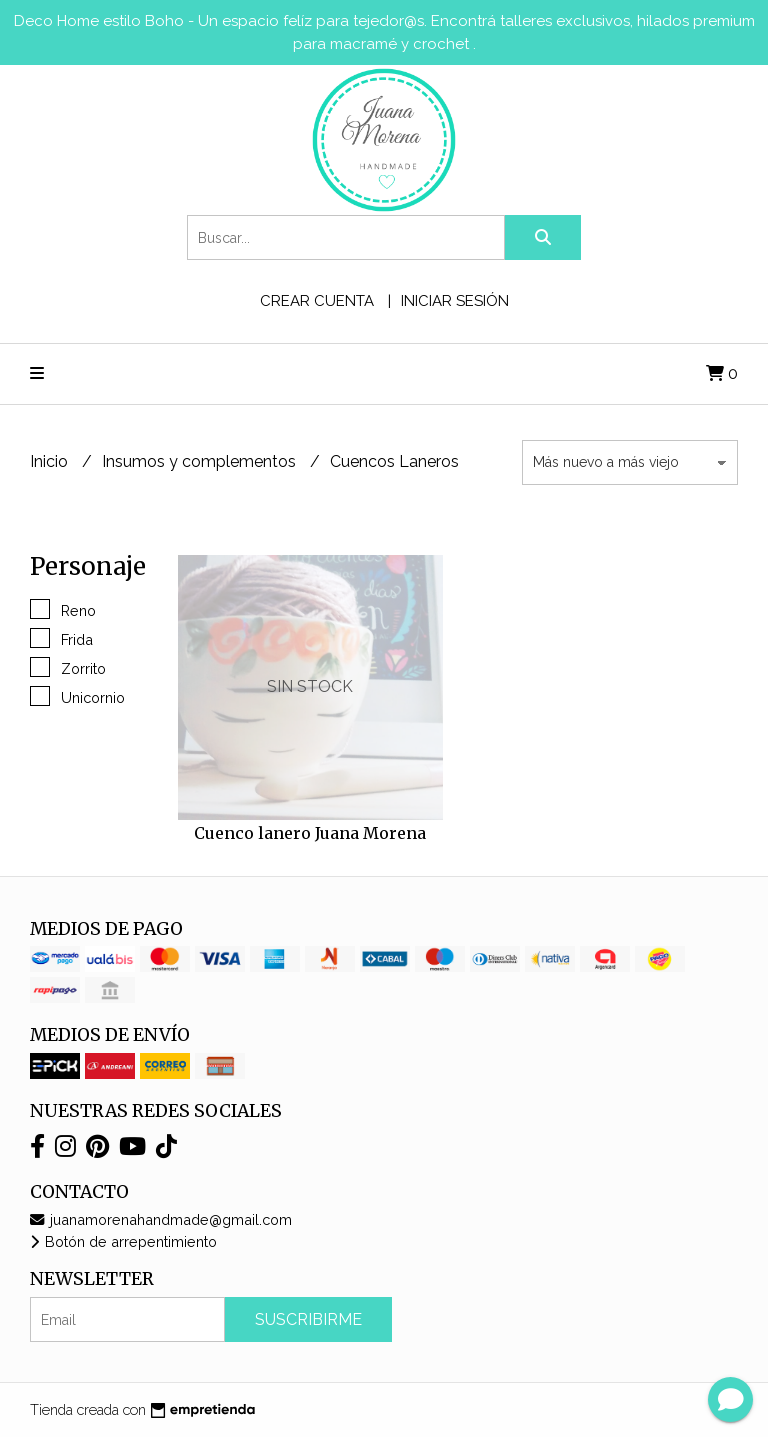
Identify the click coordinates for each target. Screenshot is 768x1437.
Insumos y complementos (201, 461)
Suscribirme (308, 1319)
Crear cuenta (317, 301)
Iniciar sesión (455, 301)
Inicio (51, 461)
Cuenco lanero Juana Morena (310, 833)
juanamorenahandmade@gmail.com (161, 1219)
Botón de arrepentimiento (123, 1241)
